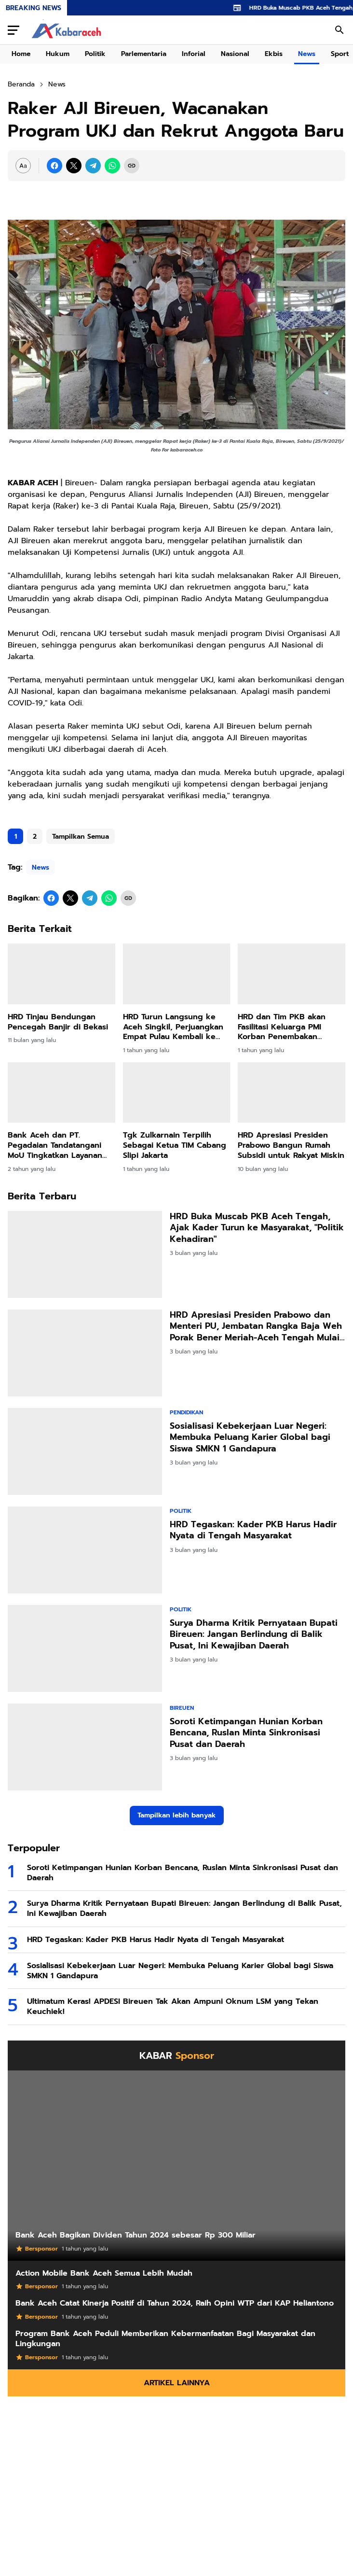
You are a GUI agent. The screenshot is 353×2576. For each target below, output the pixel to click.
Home (21, 54)
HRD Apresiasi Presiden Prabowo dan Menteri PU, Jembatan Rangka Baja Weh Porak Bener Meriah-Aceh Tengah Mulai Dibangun (256, 1326)
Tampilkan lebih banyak (176, 1815)
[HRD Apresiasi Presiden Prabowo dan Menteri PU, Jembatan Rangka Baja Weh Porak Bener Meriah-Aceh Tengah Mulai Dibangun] (85, 1352)
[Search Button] (339, 30)
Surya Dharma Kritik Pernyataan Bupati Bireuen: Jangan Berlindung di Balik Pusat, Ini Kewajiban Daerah (254, 1634)
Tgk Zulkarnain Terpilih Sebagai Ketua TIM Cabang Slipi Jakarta (174, 1145)
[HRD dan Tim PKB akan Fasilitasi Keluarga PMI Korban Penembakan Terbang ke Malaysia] (291, 973)
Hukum (57, 54)
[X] (73, 165)
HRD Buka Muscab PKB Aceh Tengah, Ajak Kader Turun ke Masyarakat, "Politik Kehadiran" (257, 1228)
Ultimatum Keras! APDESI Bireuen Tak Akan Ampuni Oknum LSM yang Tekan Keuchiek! (172, 2007)
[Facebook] (54, 165)
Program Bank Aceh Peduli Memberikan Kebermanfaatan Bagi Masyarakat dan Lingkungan (165, 2339)
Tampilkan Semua (80, 836)
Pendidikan (186, 1412)
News (306, 54)
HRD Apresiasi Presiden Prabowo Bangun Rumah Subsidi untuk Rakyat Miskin (291, 1145)
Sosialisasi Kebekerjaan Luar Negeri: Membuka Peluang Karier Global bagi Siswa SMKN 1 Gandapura (250, 1437)
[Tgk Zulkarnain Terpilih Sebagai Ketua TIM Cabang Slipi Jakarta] (177, 1092)
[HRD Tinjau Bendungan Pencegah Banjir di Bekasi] (61, 973)
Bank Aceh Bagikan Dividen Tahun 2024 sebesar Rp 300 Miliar (135, 2235)
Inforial (193, 54)
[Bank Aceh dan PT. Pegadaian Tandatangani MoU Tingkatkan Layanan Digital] (61, 1092)
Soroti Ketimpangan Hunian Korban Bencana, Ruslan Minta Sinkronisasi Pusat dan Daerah (246, 1733)
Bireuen (182, 1707)
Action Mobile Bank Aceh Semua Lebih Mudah (103, 2273)
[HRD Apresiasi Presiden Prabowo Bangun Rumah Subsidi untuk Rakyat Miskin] (291, 1092)
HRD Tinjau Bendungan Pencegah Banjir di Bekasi (58, 1022)
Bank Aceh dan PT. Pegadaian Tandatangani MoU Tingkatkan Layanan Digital (55, 1145)
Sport (340, 54)
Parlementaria (143, 54)
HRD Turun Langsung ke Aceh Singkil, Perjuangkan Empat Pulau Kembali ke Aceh (173, 1027)
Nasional (235, 54)
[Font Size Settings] (23, 165)
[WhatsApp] (112, 165)
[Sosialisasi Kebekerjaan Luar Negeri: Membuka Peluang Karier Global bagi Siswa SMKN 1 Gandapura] (85, 1451)
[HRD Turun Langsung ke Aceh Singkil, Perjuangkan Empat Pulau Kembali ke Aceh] (177, 973)
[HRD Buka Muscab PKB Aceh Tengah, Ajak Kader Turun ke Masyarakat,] (85, 1254)
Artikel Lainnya (177, 2383)
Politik (95, 54)
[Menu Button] (13, 30)
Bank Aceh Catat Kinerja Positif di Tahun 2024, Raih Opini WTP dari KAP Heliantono (174, 2303)
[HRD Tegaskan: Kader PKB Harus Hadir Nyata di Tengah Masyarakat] (85, 1549)
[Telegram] (93, 165)
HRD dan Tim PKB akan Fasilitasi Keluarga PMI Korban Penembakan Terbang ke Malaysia (282, 1027)
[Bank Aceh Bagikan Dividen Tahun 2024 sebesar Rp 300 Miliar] (176, 2165)
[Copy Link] (131, 165)
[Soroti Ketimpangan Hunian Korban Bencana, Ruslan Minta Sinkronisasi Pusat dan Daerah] (85, 1746)
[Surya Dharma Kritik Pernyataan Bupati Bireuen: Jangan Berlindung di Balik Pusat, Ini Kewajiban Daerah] (85, 1648)
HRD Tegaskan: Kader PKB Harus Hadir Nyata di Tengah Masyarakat (253, 1530)
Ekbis (274, 54)
